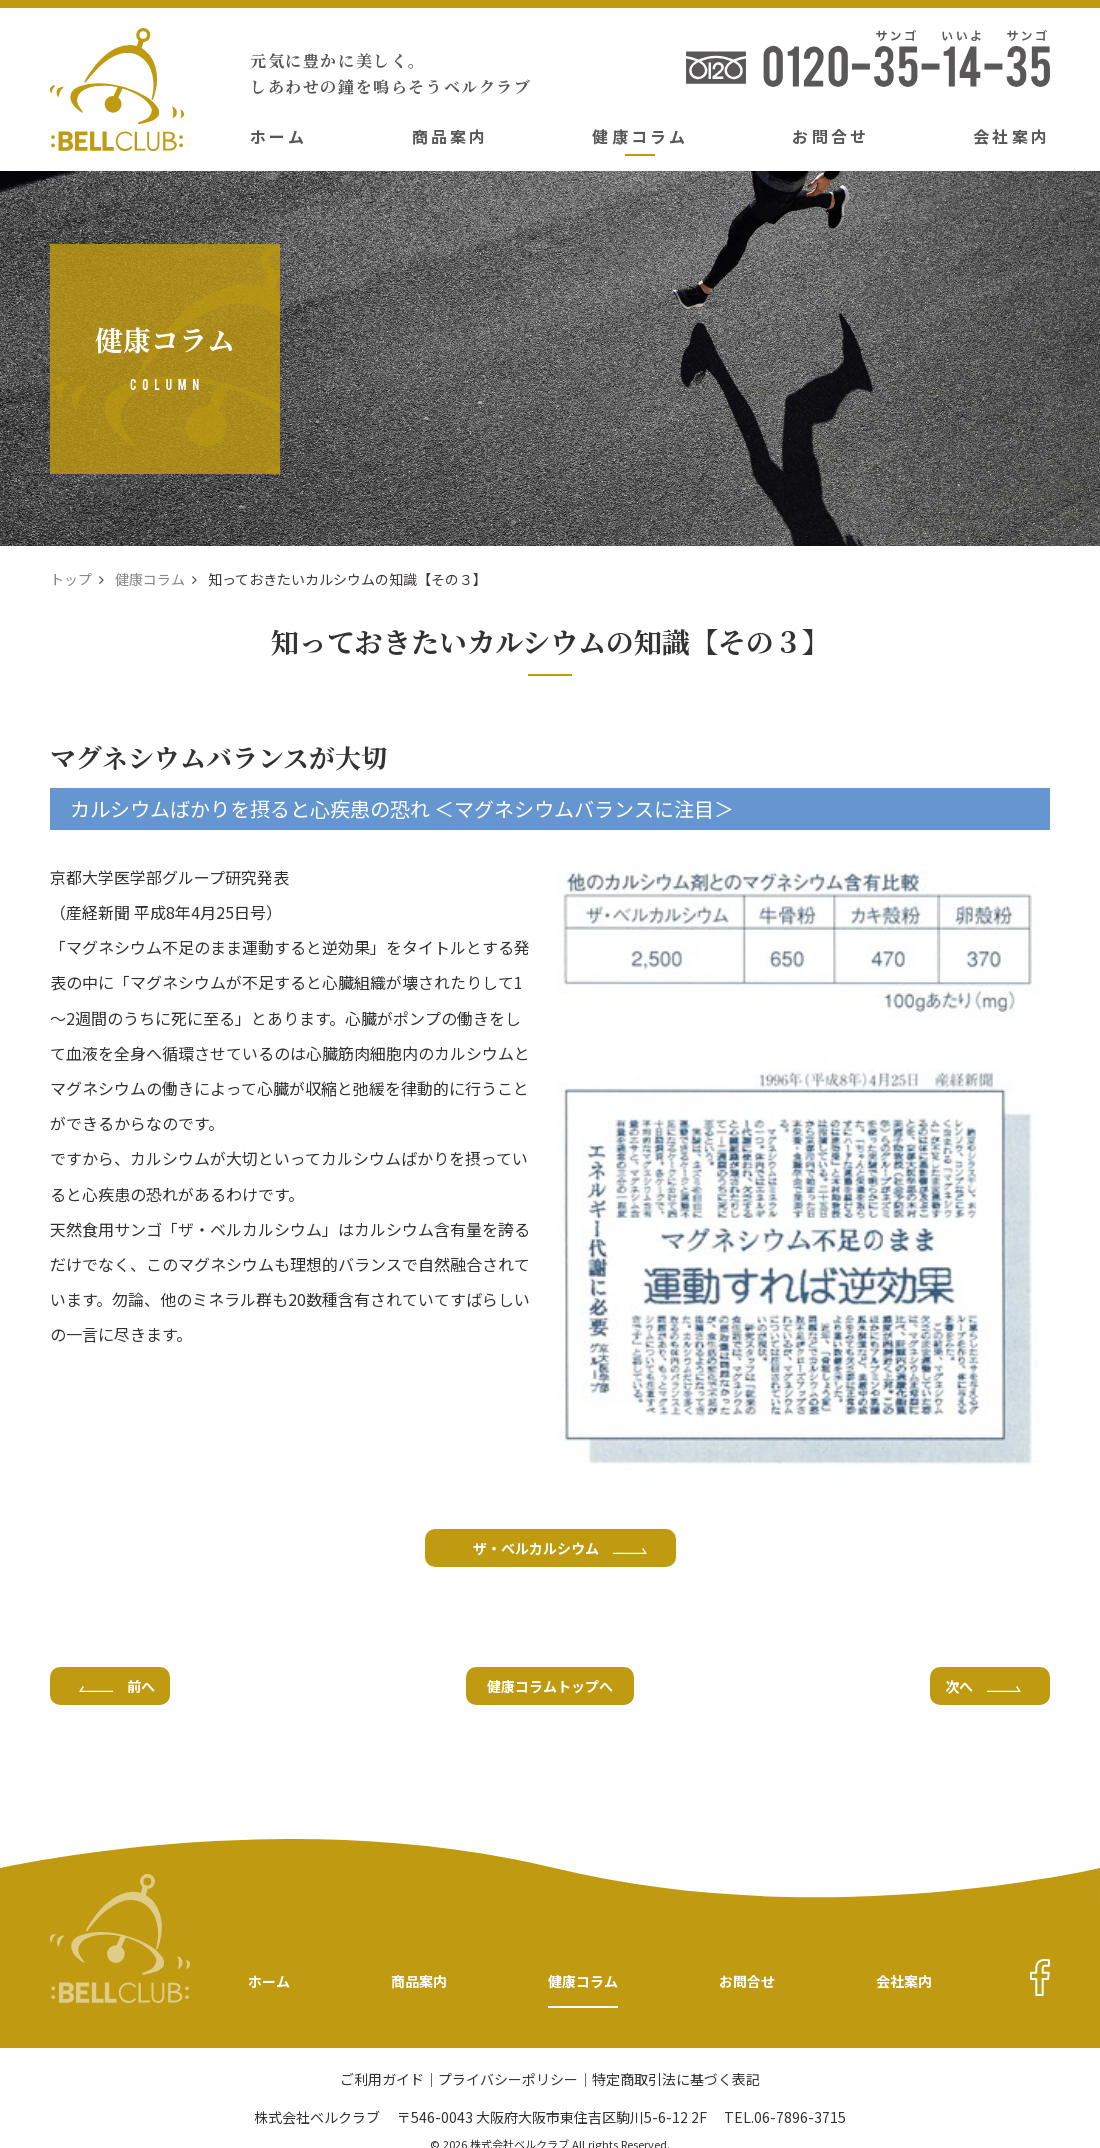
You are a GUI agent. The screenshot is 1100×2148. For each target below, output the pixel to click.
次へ (983, 1686)
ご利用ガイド (382, 2080)
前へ (117, 1686)
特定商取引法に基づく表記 (676, 2080)
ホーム (279, 136)
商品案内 (450, 136)
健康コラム (640, 136)
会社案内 (1011, 136)
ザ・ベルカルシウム (560, 1548)
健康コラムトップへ (550, 1686)
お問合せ (830, 136)
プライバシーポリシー (508, 2080)
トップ (71, 579)
